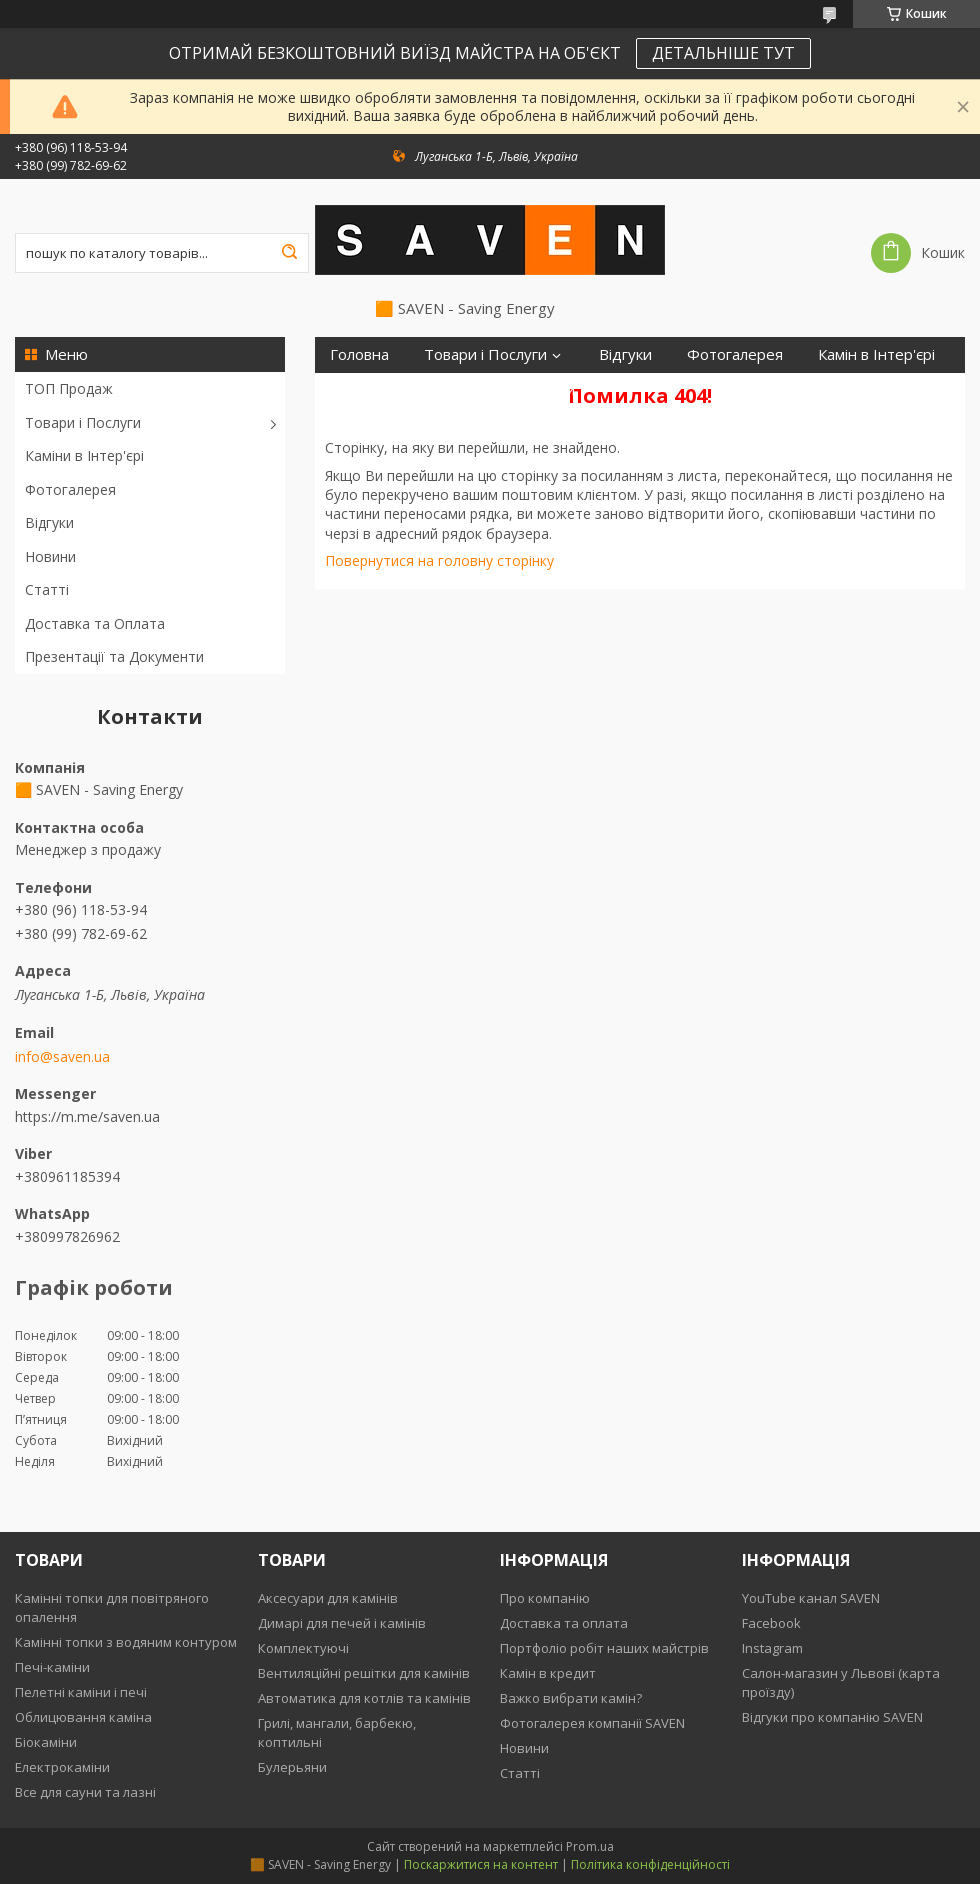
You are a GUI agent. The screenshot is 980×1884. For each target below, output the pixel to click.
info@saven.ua (62, 1057)
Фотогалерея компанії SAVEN (592, 1723)
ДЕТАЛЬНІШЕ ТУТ (723, 53)
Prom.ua (590, 1846)
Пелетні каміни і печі (81, 1692)
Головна (359, 354)
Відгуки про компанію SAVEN (832, 1717)
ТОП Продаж (69, 388)
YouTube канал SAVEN (811, 1598)
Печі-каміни (52, 1667)
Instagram (772, 1648)
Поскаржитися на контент (481, 1864)
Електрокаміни (62, 1767)
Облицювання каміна (83, 1717)
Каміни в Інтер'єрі (84, 455)
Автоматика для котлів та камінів (364, 1698)
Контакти (541, 390)
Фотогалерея (70, 489)
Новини (50, 556)
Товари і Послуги (83, 422)
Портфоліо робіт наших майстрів (604, 1648)
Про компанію (545, 1598)
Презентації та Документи (114, 656)
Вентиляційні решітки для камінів (364, 1673)
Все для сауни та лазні (85, 1792)
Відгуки (49, 522)
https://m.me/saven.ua (87, 1116)
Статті (47, 589)
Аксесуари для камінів (328, 1598)
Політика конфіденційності (650, 1864)
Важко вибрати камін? (571, 1698)
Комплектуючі (303, 1648)
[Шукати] (289, 253)
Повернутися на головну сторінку (439, 560)
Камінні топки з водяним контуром (126, 1642)
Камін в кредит (548, 1673)
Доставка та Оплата (95, 623)
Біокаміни (46, 1742)
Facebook (771, 1623)
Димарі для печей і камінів (342, 1623)
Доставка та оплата (564, 1623)
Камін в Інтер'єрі (876, 354)
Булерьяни (292, 1767)
